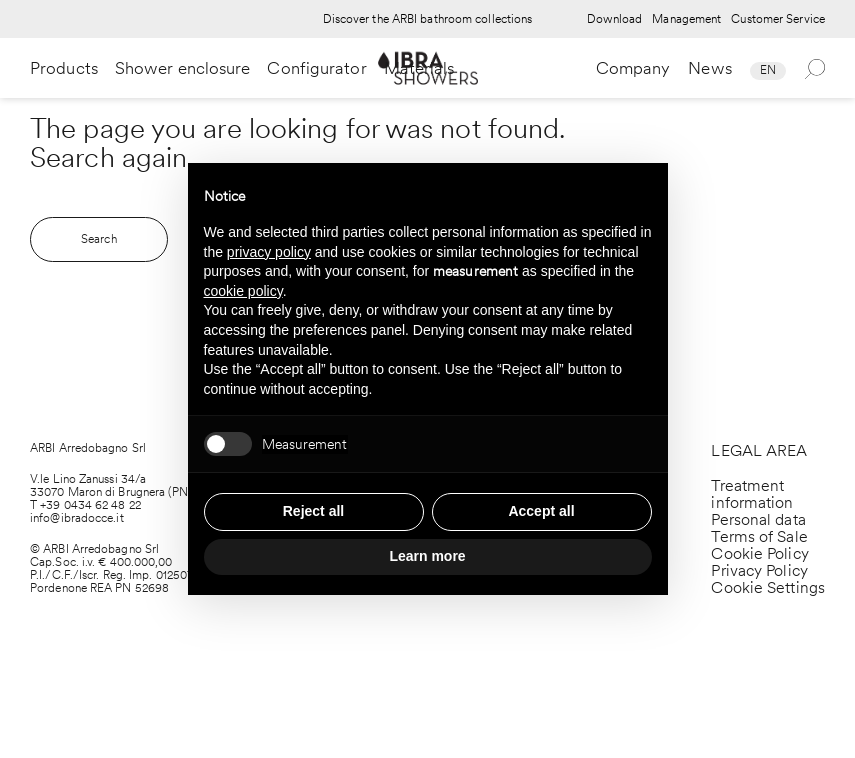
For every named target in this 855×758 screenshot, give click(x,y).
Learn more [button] (427, 556)
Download (615, 19)
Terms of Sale (759, 536)
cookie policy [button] (243, 291)
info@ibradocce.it (77, 518)
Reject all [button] (313, 511)
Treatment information (752, 494)
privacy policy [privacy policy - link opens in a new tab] (269, 252)
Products (64, 68)
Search (99, 239)
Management (686, 19)
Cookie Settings (768, 587)
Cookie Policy (759, 553)
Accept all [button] (541, 511)
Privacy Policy (759, 570)
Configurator (316, 68)
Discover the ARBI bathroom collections (428, 19)
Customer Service (778, 19)
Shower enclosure (183, 68)
